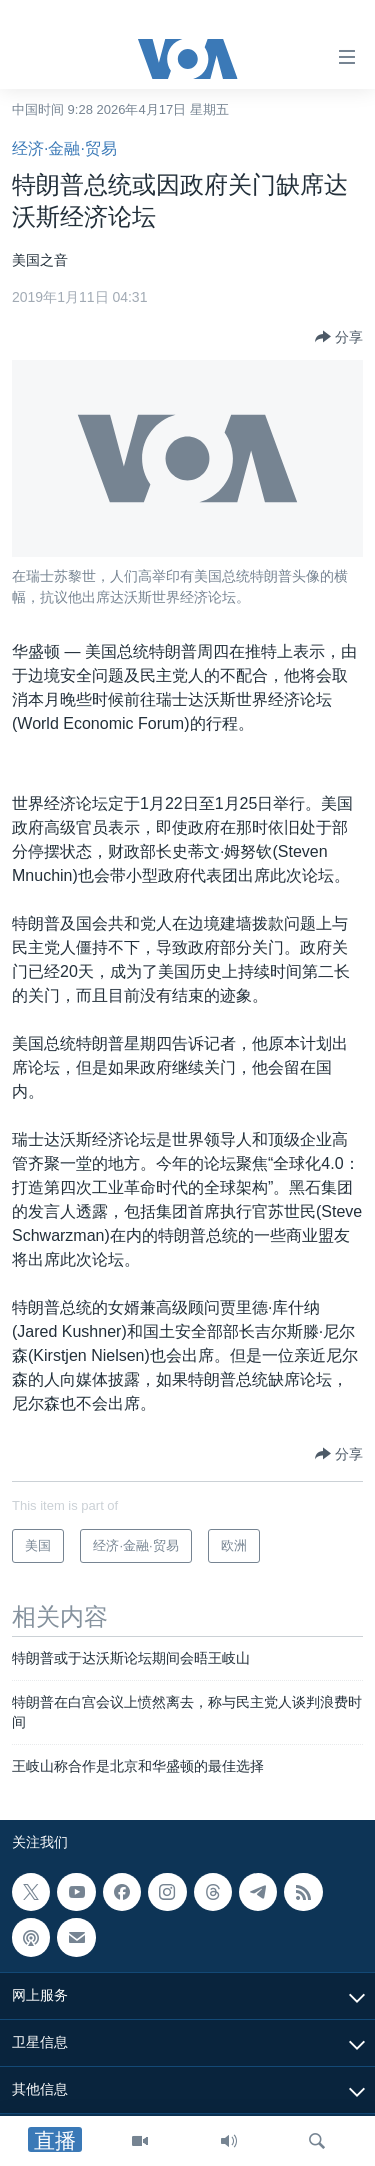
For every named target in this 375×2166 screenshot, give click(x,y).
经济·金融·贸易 (64, 148)
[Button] (339, 337)
